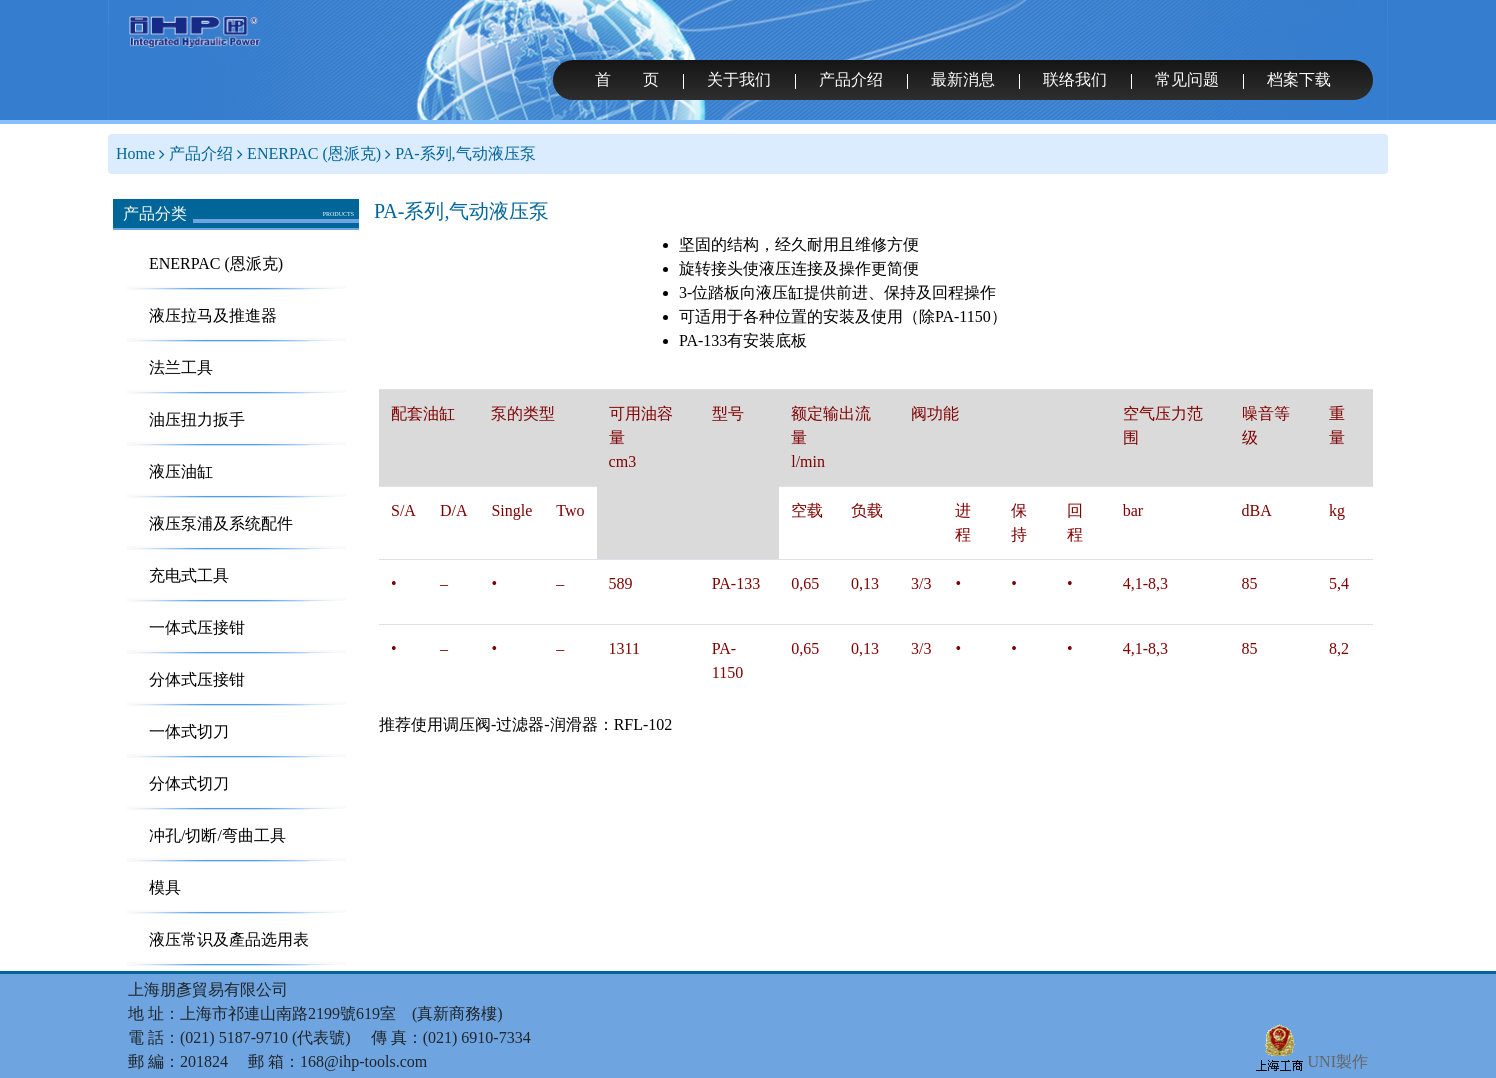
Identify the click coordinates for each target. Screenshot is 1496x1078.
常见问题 (1187, 79)
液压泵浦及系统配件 (221, 523)
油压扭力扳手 (197, 419)
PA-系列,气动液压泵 (465, 153)
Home (135, 153)
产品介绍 (851, 79)
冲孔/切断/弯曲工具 (217, 835)
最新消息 (963, 79)
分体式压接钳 (197, 679)
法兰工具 (181, 367)
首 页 (627, 79)
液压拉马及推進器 (213, 315)
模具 (165, 887)
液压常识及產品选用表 (229, 939)
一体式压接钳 (197, 627)
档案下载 (1299, 79)
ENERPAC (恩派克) (314, 153)
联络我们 (1075, 79)
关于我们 (739, 79)
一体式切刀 (189, 731)
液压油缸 (181, 471)
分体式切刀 (189, 783)
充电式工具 (189, 575)
